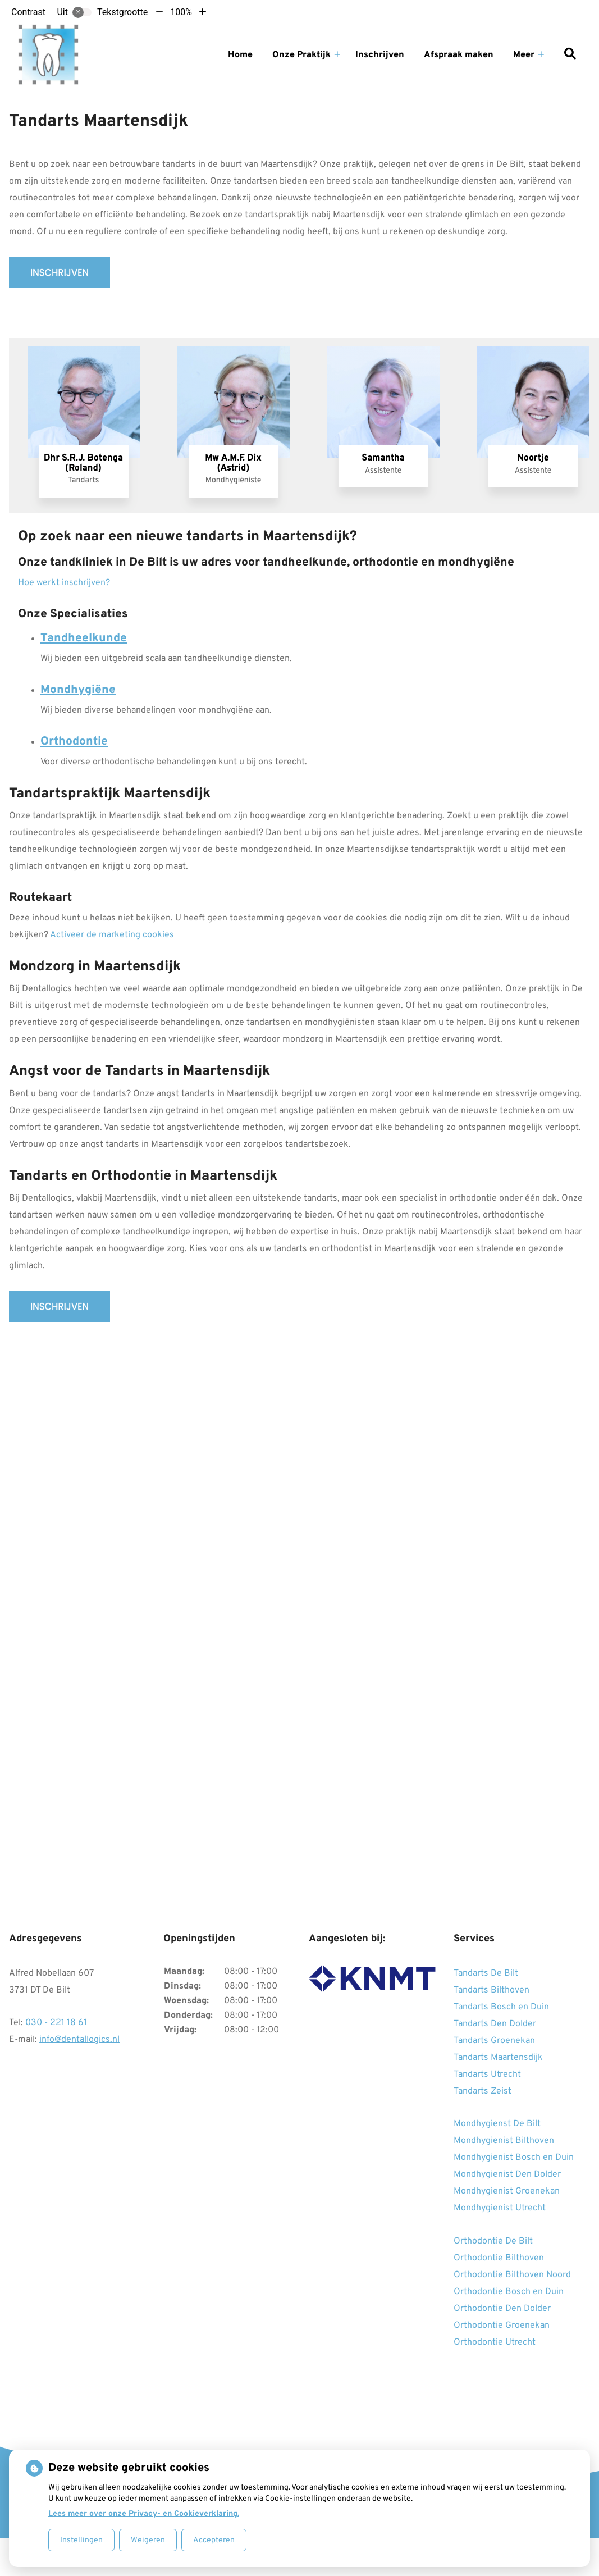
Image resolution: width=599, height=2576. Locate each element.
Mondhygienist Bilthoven (504, 2140)
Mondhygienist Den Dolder (507, 2174)
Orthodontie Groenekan (502, 2325)
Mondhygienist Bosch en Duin (514, 2157)
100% (181, 12)
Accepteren (214, 2540)
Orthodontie (74, 741)
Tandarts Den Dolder (495, 2024)
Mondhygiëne (78, 689)
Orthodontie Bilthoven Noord (512, 2275)
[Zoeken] (570, 55)
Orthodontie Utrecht (495, 2342)
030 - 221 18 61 (56, 2022)
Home (240, 55)
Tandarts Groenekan (494, 2040)
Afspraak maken (458, 55)
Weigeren (148, 2540)
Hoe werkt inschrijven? (64, 583)
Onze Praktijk (301, 55)
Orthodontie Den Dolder (502, 2308)
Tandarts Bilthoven (491, 1990)
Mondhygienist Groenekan (507, 2191)
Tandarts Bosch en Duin (501, 2007)
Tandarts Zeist (482, 2091)
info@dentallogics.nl (79, 2039)
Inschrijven (379, 55)
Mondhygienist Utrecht (500, 2208)
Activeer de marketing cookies (112, 935)
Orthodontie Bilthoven (499, 2258)
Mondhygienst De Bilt (497, 2124)
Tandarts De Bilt (486, 1973)
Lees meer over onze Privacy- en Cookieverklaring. (143, 2514)
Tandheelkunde (83, 638)
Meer (523, 55)
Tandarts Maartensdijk (498, 2057)
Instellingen (81, 2540)
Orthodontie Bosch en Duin (509, 2291)
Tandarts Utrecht (487, 2074)
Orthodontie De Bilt (493, 2241)
